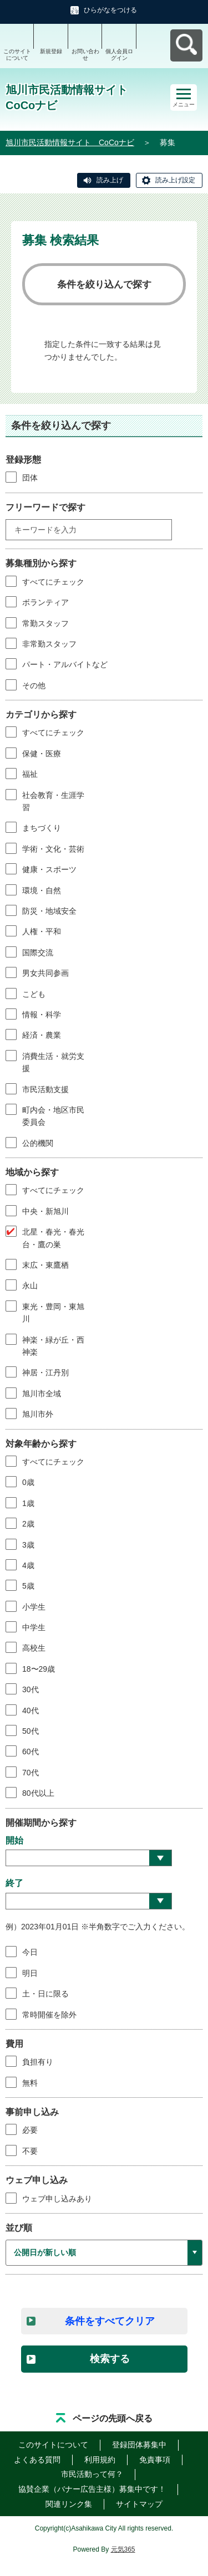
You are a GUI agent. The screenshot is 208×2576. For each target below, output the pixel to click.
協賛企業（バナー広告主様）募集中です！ (92, 2489)
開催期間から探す (41, 1822)
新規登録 (51, 51)
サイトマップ (139, 2504)
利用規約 (99, 2459)
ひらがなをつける (110, 10)
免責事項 (154, 2459)
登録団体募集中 (139, 2444)
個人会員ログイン (119, 54)
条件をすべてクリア (110, 2321)
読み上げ (110, 180)
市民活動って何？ (92, 2474)
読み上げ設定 (175, 180)
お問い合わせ (85, 54)
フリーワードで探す (45, 507)
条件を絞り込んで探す (104, 284)
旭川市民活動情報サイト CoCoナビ (70, 142)
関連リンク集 (68, 2504)
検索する (110, 2358)
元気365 (123, 2549)
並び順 (19, 2227)
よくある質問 (37, 2459)
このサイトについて (17, 54)
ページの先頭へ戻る (113, 2418)
